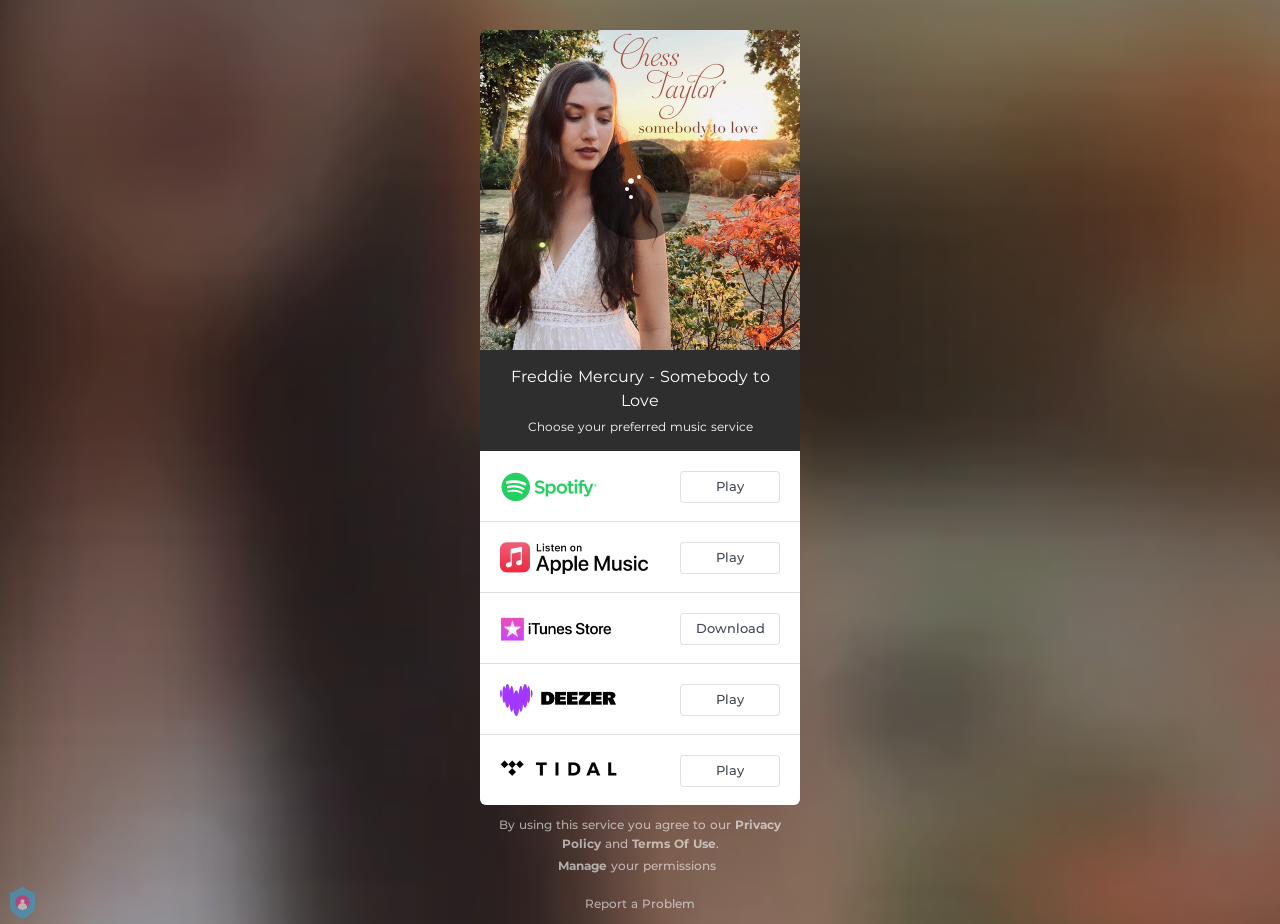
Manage (582, 865)
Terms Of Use (674, 843)
